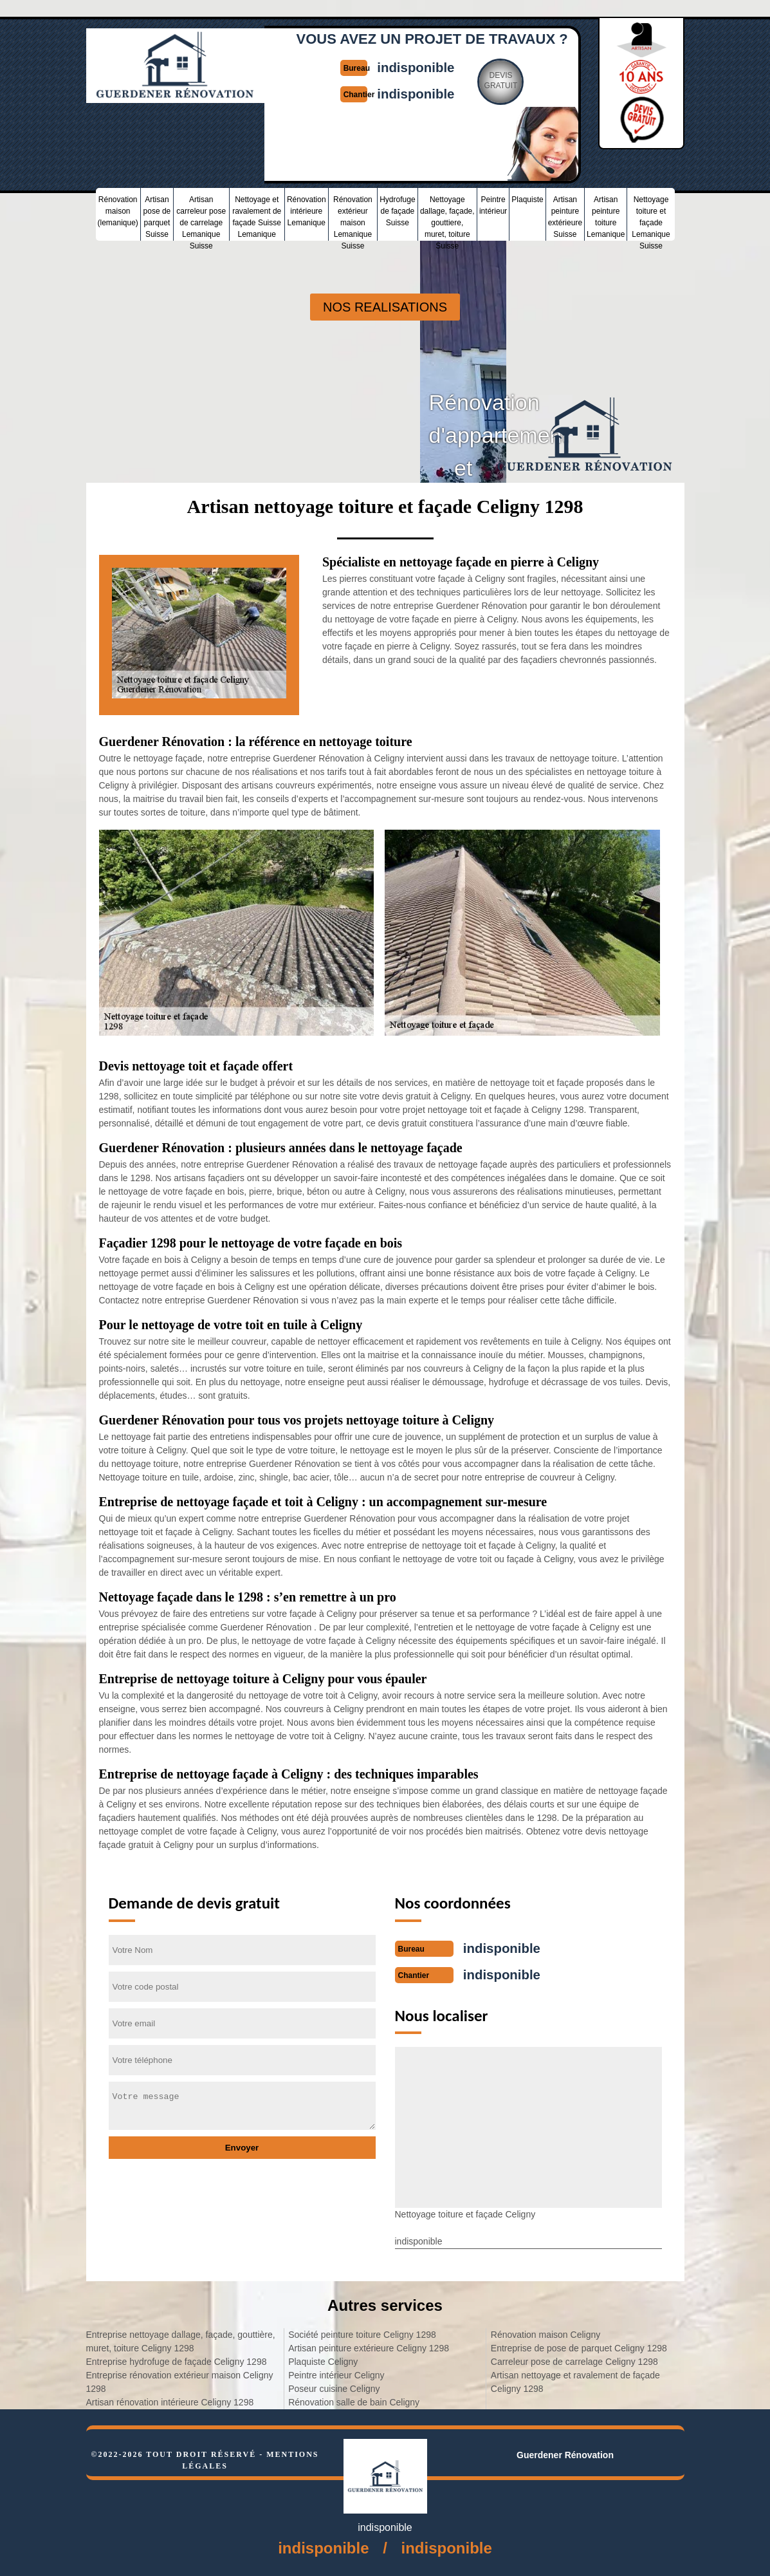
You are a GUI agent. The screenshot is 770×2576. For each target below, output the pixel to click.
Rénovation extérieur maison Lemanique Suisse (352, 216)
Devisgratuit (507, 79)
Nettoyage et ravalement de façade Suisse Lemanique (256, 216)
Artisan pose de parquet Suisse (157, 216)
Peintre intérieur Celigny (336, 2374)
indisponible (418, 66)
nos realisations (385, 307)
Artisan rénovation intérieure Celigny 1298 (170, 2401)
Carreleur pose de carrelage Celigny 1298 (574, 2360)
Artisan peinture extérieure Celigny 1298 (368, 2347)
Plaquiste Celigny (323, 2360)
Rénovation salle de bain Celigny (353, 2401)
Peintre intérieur (493, 204)
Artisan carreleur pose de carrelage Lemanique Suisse (201, 216)
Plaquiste (527, 198)
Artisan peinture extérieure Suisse (565, 216)
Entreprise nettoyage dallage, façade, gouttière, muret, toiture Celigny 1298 (180, 2340)
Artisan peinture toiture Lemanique (606, 216)
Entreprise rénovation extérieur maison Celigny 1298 (179, 2381)
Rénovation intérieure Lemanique (306, 210)
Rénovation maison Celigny (545, 2333)
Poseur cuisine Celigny (334, 2387)
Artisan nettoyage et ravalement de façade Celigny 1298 (575, 2381)
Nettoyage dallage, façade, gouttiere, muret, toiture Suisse (447, 216)
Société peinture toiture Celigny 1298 (362, 2333)
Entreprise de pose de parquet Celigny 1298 (579, 2347)
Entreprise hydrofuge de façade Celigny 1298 (176, 2360)
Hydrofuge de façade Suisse (397, 210)
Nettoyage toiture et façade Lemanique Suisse (651, 216)
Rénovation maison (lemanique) (118, 210)
